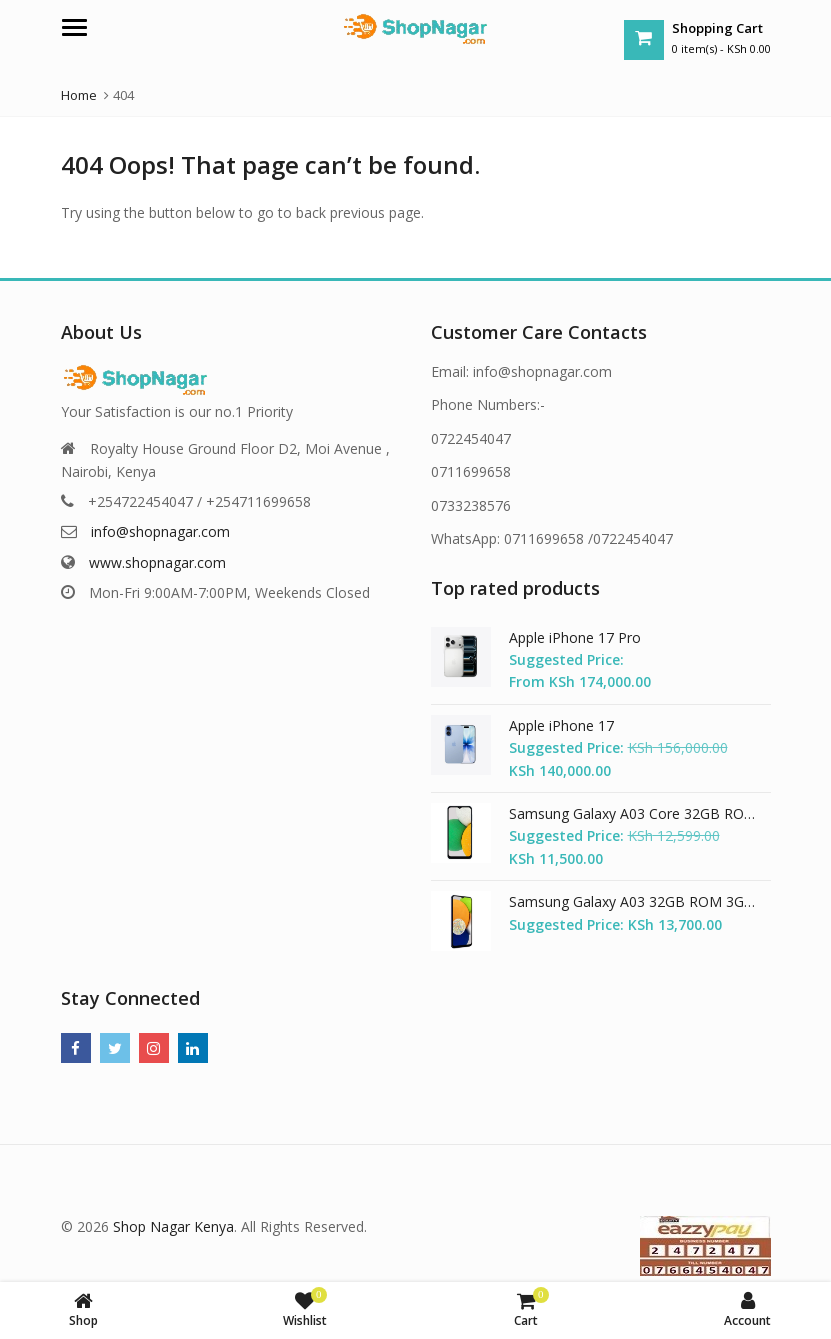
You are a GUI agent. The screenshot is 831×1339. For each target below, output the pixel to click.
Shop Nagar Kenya (173, 1226)
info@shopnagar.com (160, 531)
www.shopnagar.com (157, 562)
